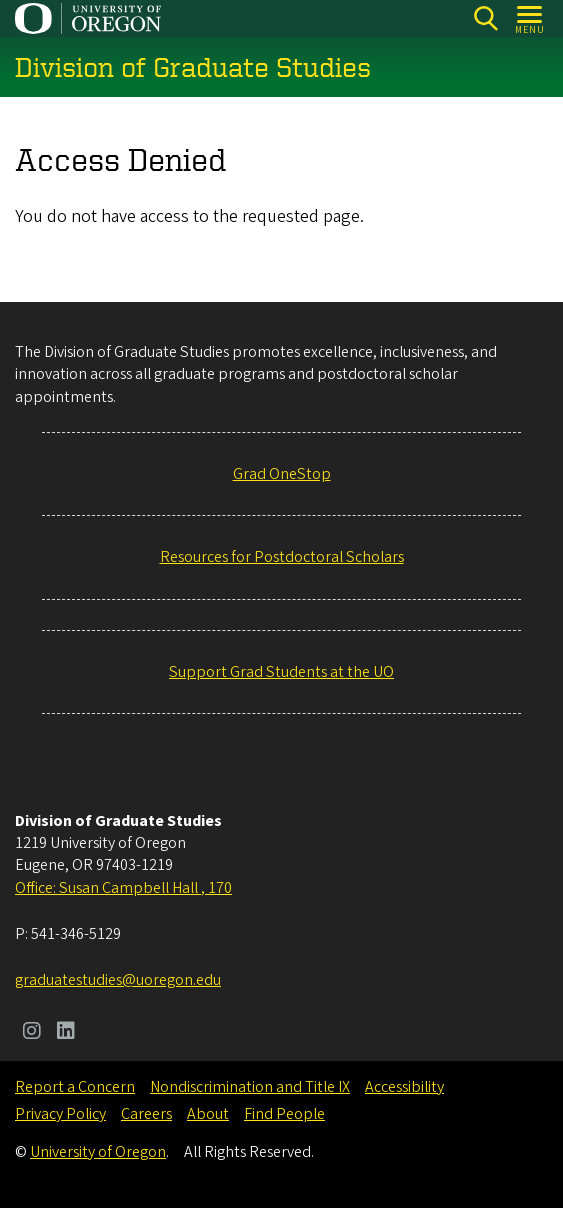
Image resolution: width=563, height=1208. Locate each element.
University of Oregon (98, 1152)
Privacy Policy (60, 1114)
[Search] (485, 18)
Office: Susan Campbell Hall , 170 (123, 888)
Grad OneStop (282, 474)
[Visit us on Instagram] (32, 1033)
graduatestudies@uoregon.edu (118, 980)
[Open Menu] (530, 18)
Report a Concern (75, 1087)
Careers (146, 1114)
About (208, 1114)
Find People (284, 1114)
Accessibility (404, 1087)
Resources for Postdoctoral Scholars (282, 557)
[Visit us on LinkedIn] (66, 1033)
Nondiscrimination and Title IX (250, 1087)
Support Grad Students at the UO (281, 672)
